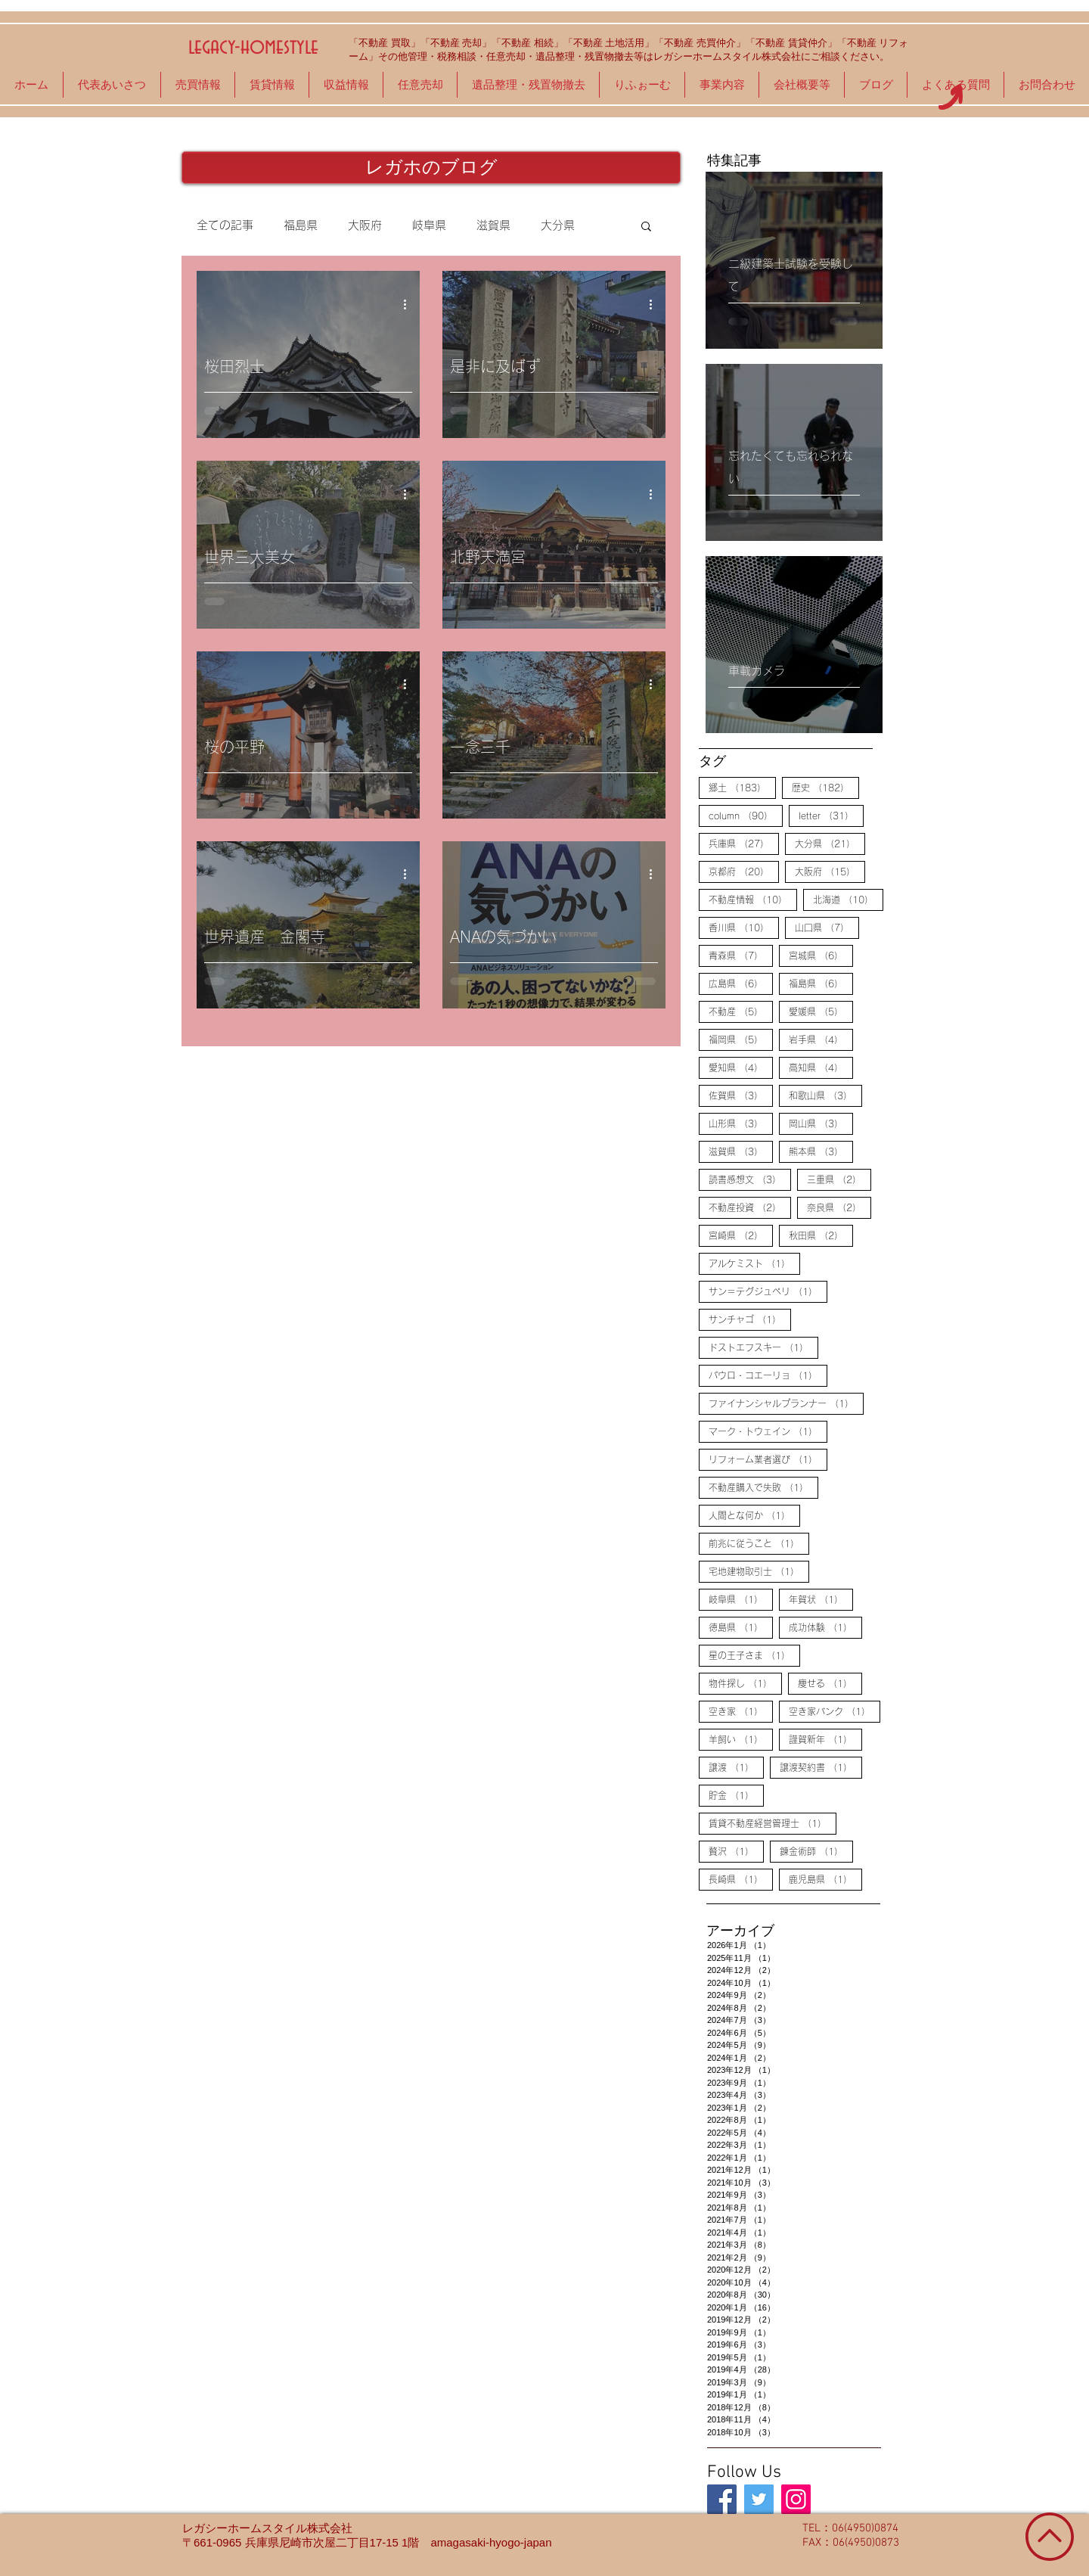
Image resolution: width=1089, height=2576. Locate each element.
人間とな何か (754, 1514)
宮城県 (821, 954)
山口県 (827, 926)
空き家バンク (834, 1710)
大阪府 (365, 225)
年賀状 (821, 1598)
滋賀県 (493, 225)
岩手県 (821, 1038)
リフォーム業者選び (768, 1458)
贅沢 (736, 1850)
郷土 (742, 787)
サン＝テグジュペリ (768, 1290)
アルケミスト (754, 1262)
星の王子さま (754, 1654)
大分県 (558, 225)
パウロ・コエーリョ (768, 1374)
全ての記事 (225, 225)
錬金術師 (816, 1850)
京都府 (744, 870)
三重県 (839, 1178)
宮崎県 (741, 1234)
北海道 (848, 898)
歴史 (825, 787)
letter (831, 814)
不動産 (741, 1010)
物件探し (745, 1682)
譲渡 (736, 1766)
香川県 (744, 926)
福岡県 (741, 1038)
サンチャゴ (750, 1318)
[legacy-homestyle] (722, 2499)
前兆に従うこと (759, 1542)
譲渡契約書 (821, 1766)
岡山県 (821, 1122)
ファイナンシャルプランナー (786, 1402)
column (746, 814)
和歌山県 (825, 1094)
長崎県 (741, 1878)
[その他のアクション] (410, 304)
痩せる (830, 1682)
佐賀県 (741, 1094)
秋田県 (821, 1234)
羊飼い (741, 1738)
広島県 (741, 982)
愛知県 (741, 1066)
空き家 (741, 1710)
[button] (646, 227)
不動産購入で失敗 (763, 1486)
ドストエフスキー (763, 1346)
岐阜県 (429, 225)
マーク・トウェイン (768, 1430)
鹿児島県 (825, 1878)
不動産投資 (750, 1206)
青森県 (741, 954)
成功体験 (825, 1626)
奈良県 (839, 1206)
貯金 (736, 1794)
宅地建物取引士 (759, 1570)
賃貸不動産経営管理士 (772, 1822)
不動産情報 (753, 898)
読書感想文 (750, 1178)
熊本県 (821, 1150)
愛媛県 (821, 1010)
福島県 (301, 225)
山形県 (741, 1122)
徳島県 (741, 1626)
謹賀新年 (825, 1738)
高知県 (821, 1066)
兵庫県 (744, 842)
